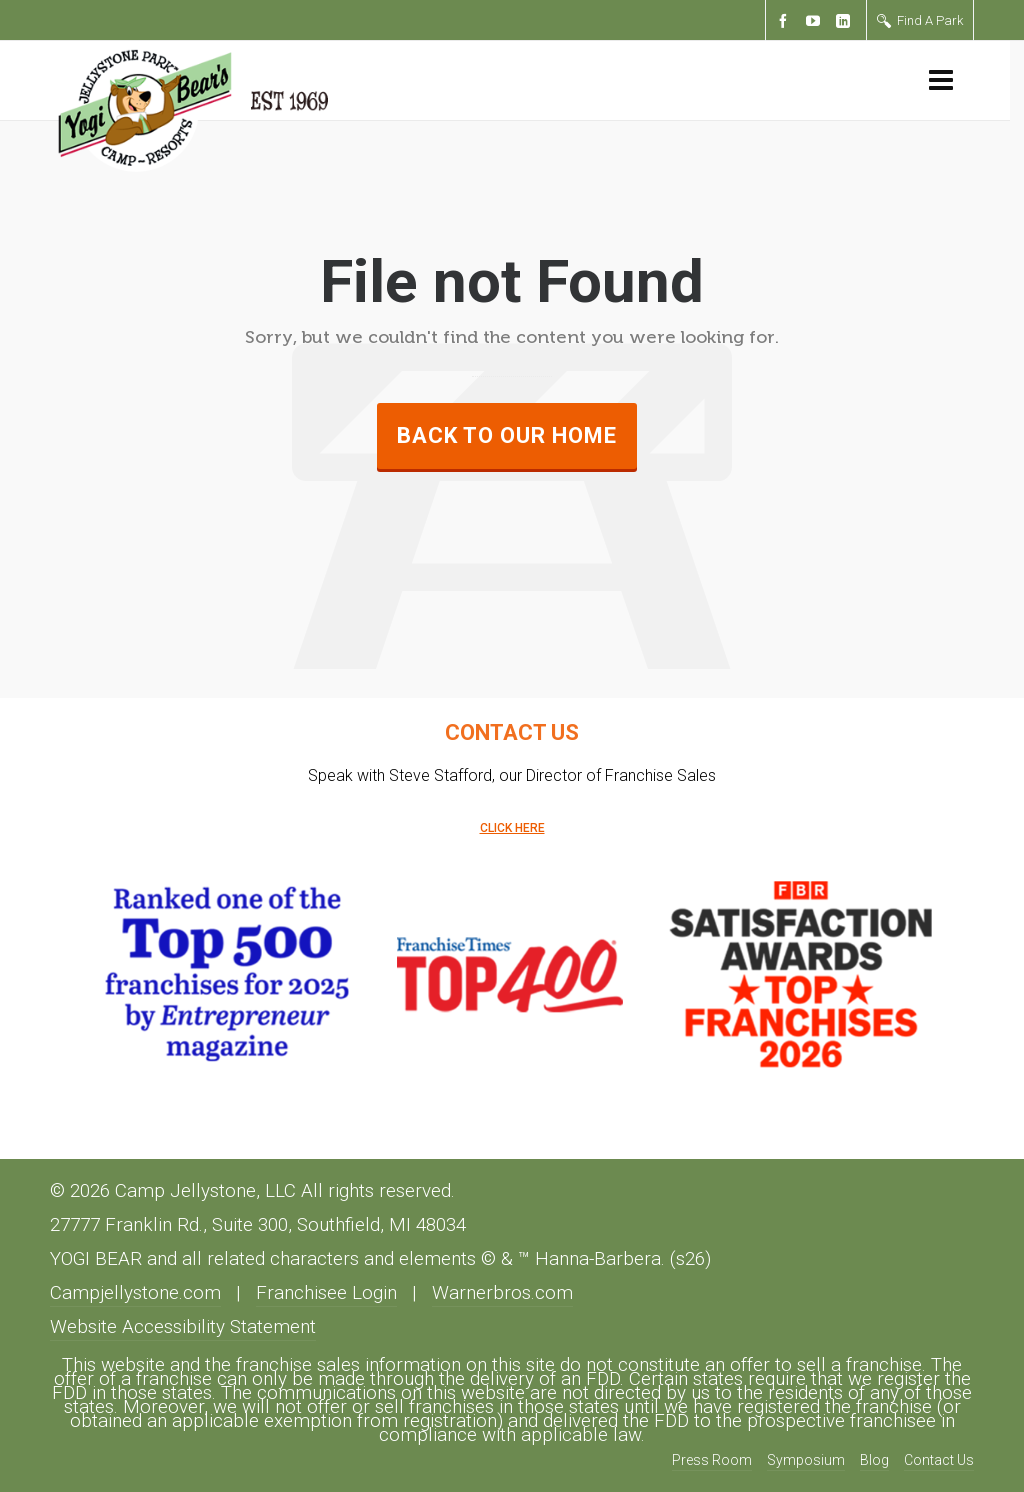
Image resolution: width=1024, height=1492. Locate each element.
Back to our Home (507, 435)
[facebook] (786, 21)
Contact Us (939, 1460)
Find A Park (920, 20)
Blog (874, 1460)
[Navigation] (941, 81)
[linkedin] (846, 21)
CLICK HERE (512, 828)
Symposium (806, 1460)
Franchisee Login (326, 1293)
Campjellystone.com (135, 1293)
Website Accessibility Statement (183, 1327)
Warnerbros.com (502, 1293)
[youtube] (816, 21)
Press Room (712, 1460)
